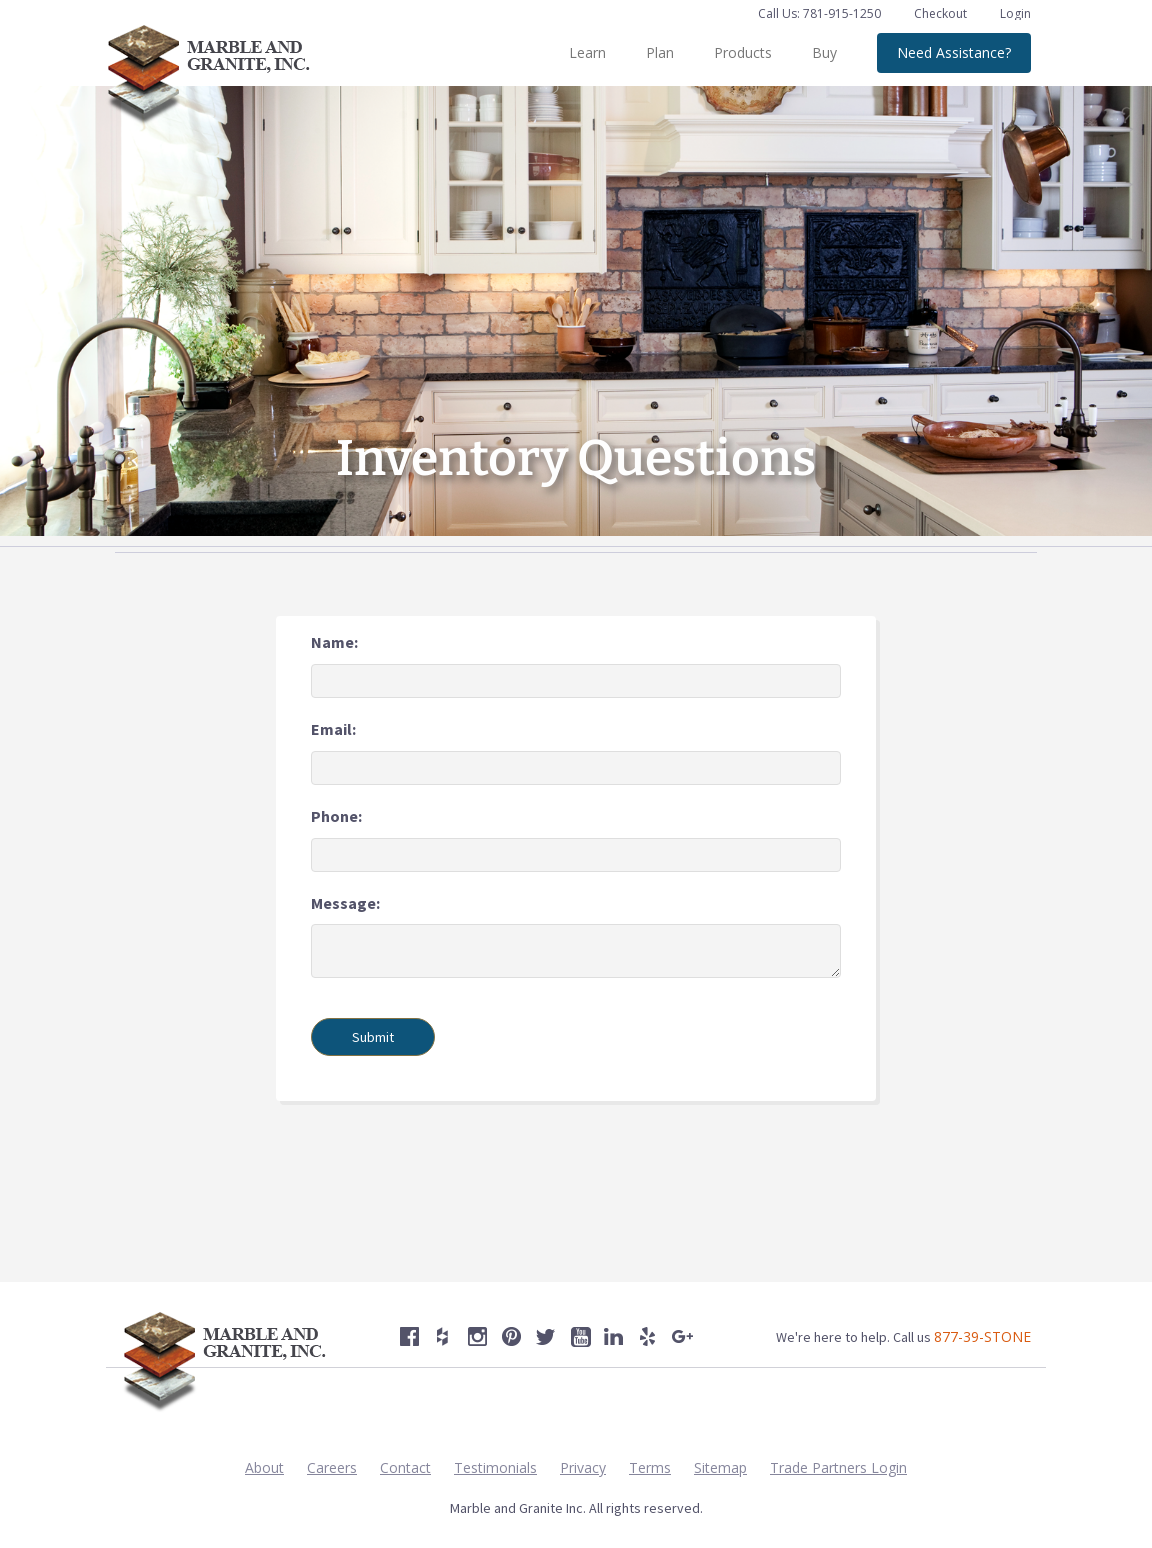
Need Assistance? (954, 52)
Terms (650, 1467)
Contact (405, 1467)
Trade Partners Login (838, 1467)
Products (743, 52)
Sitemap (720, 1467)
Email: (333, 729)
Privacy (583, 1467)
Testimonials (495, 1467)
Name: (334, 642)
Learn (587, 52)
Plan (660, 52)
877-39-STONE (982, 1336)
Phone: (336, 816)
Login (1015, 13)
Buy (824, 52)
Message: (345, 903)
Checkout (942, 13)
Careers (332, 1467)
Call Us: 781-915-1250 (819, 13)
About (264, 1467)
